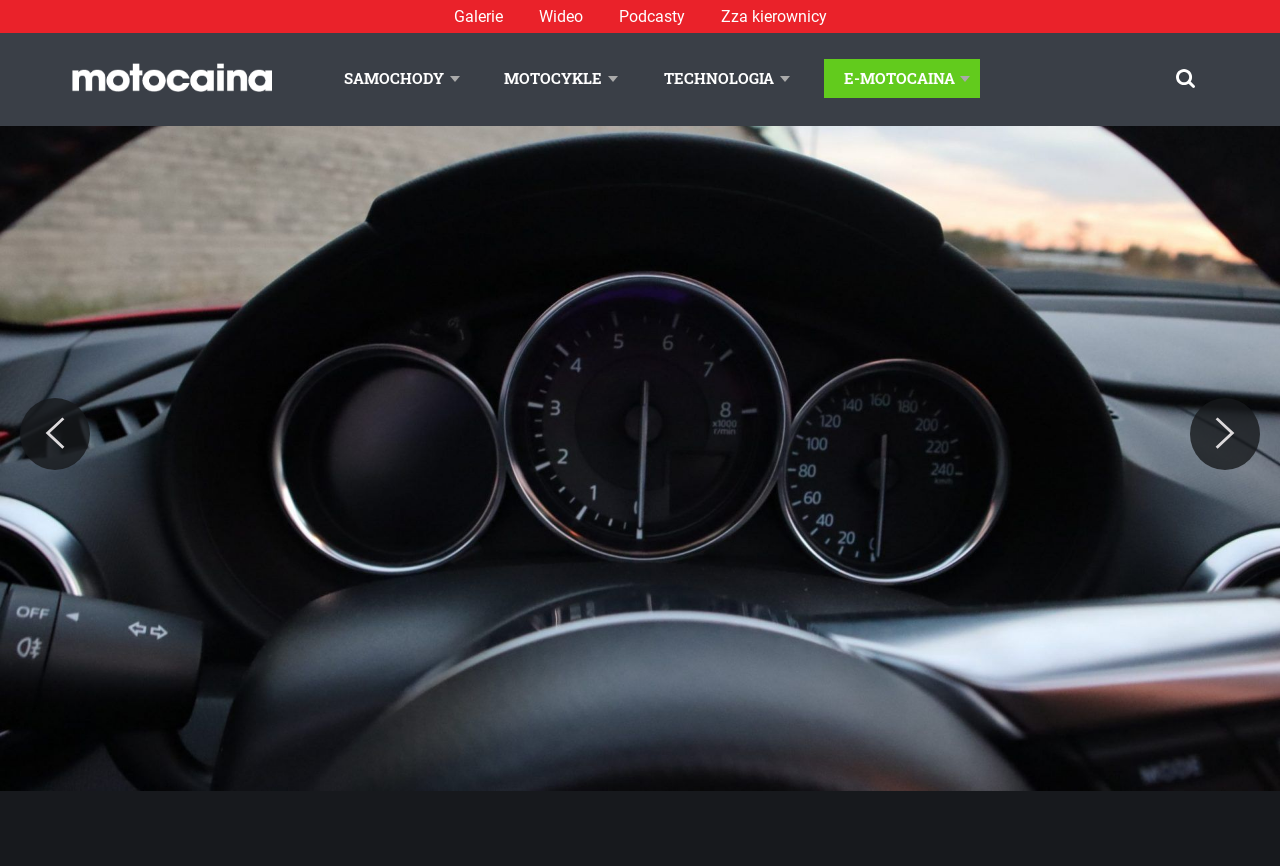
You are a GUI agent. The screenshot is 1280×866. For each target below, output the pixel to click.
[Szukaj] (1185, 78)
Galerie (478, 16)
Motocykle (553, 78)
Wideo (561, 16)
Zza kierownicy (774, 16)
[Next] (1225, 434)
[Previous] (55, 434)
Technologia (719, 78)
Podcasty (652, 16)
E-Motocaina (899, 78)
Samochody (394, 78)
